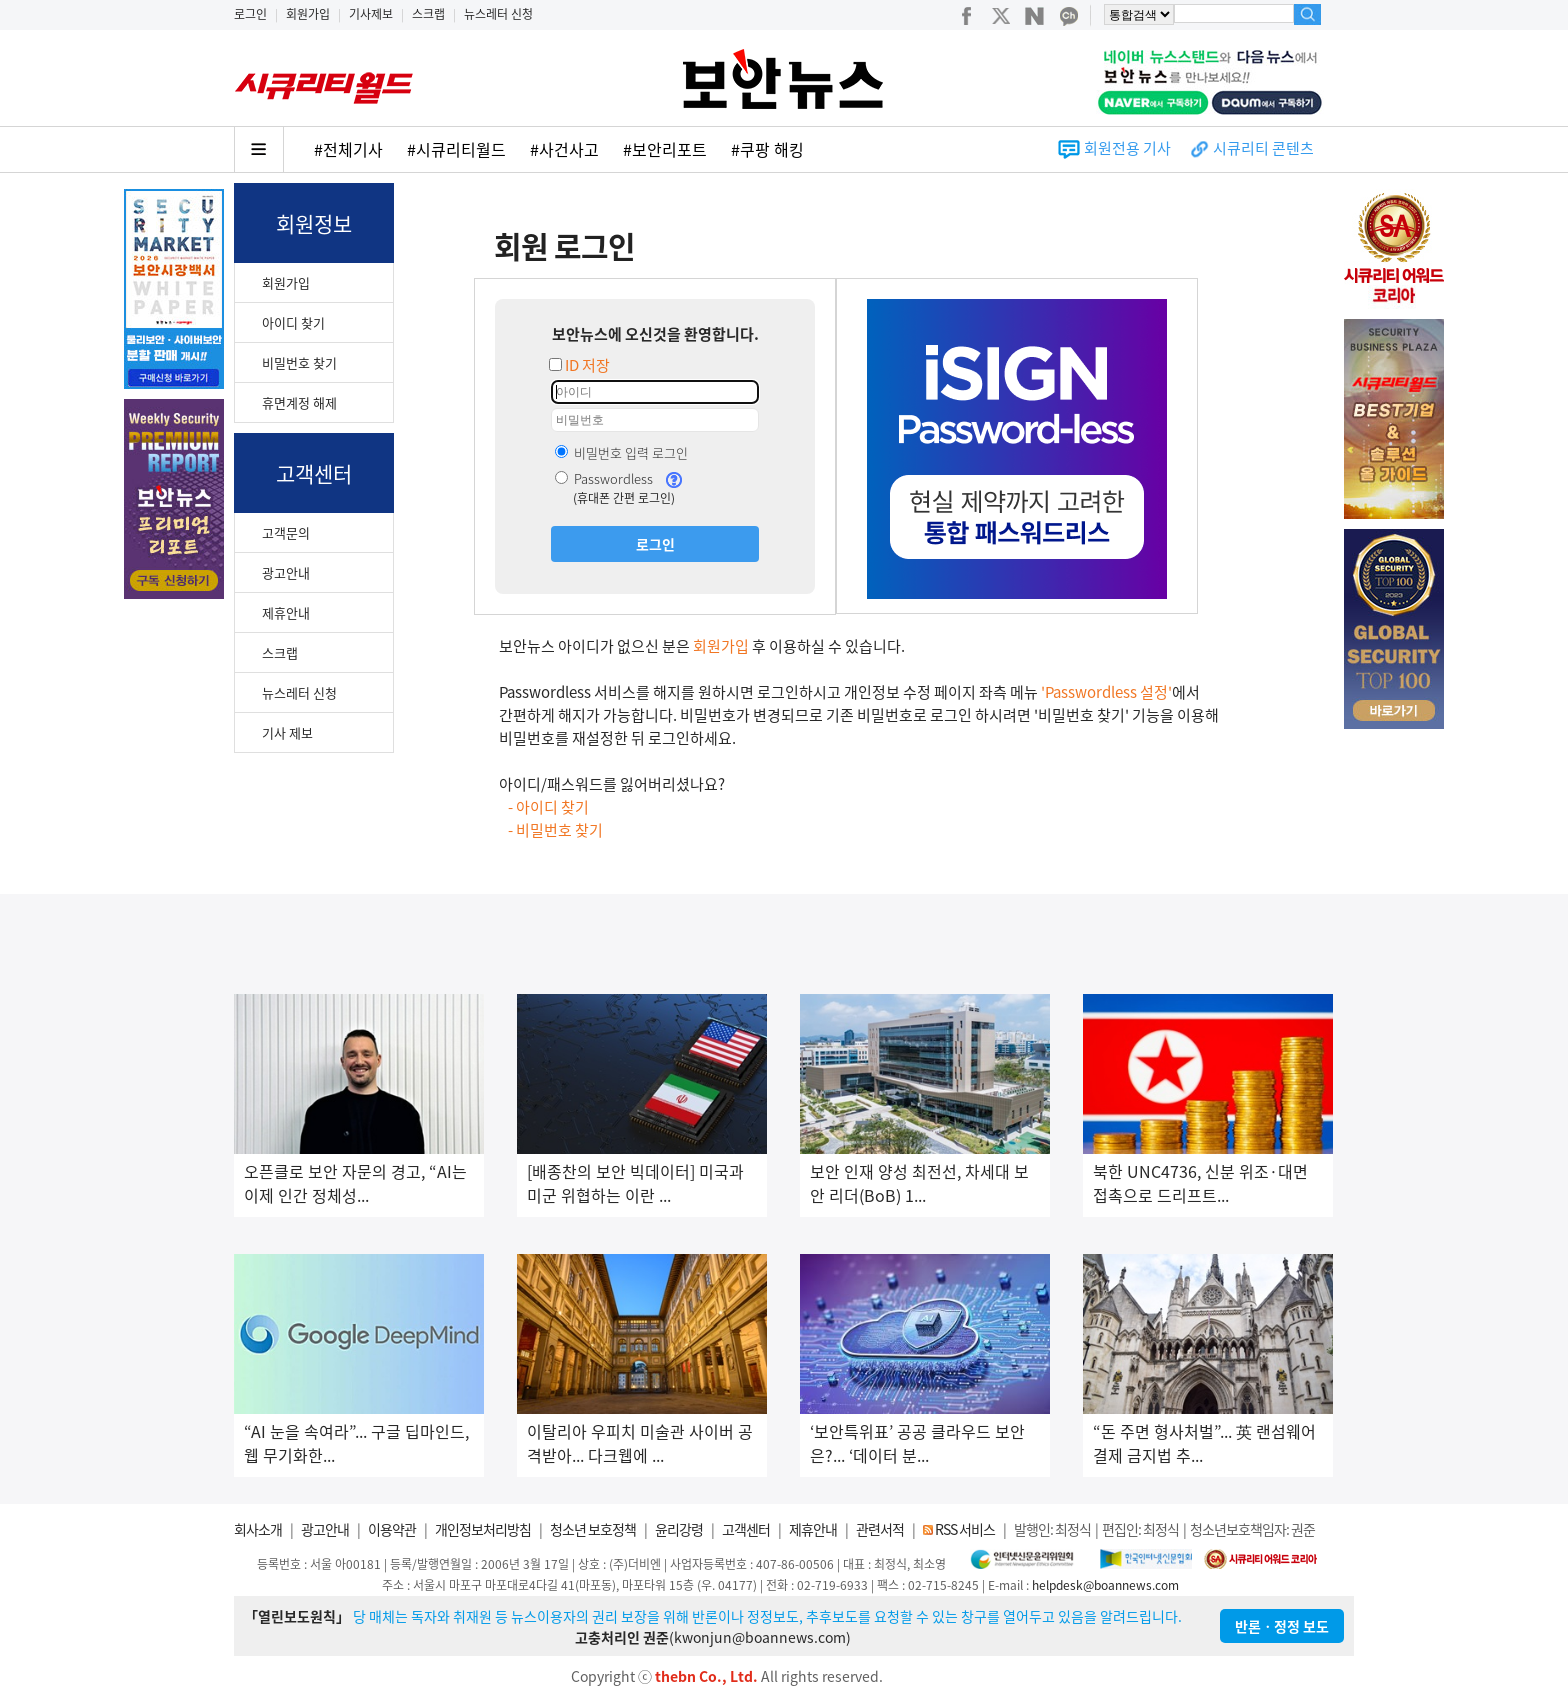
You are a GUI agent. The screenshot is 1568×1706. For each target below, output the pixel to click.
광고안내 (286, 572)
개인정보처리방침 (483, 1529)
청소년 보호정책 (593, 1529)
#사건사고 (564, 149)
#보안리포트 (665, 149)
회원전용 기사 (1127, 148)
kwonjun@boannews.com (760, 1637)
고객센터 (746, 1529)
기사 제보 (287, 732)
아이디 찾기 (293, 322)
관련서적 (880, 1529)
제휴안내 (286, 612)
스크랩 (428, 14)
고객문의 (286, 532)
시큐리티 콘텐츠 (1263, 148)
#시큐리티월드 (456, 149)
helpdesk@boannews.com (1105, 1585)
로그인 (250, 14)
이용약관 (392, 1529)
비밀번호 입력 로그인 (621, 452)
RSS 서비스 (965, 1529)
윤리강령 (679, 1529)
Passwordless (604, 478)
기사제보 (371, 14)
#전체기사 (348, 149)
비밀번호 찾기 (299, 362)
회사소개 (258, 1529)
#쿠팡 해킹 (767, 149)
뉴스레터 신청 (498, 14)
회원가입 (308, 14)
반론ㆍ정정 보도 (1282, 1626)
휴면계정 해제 (299, 402)
